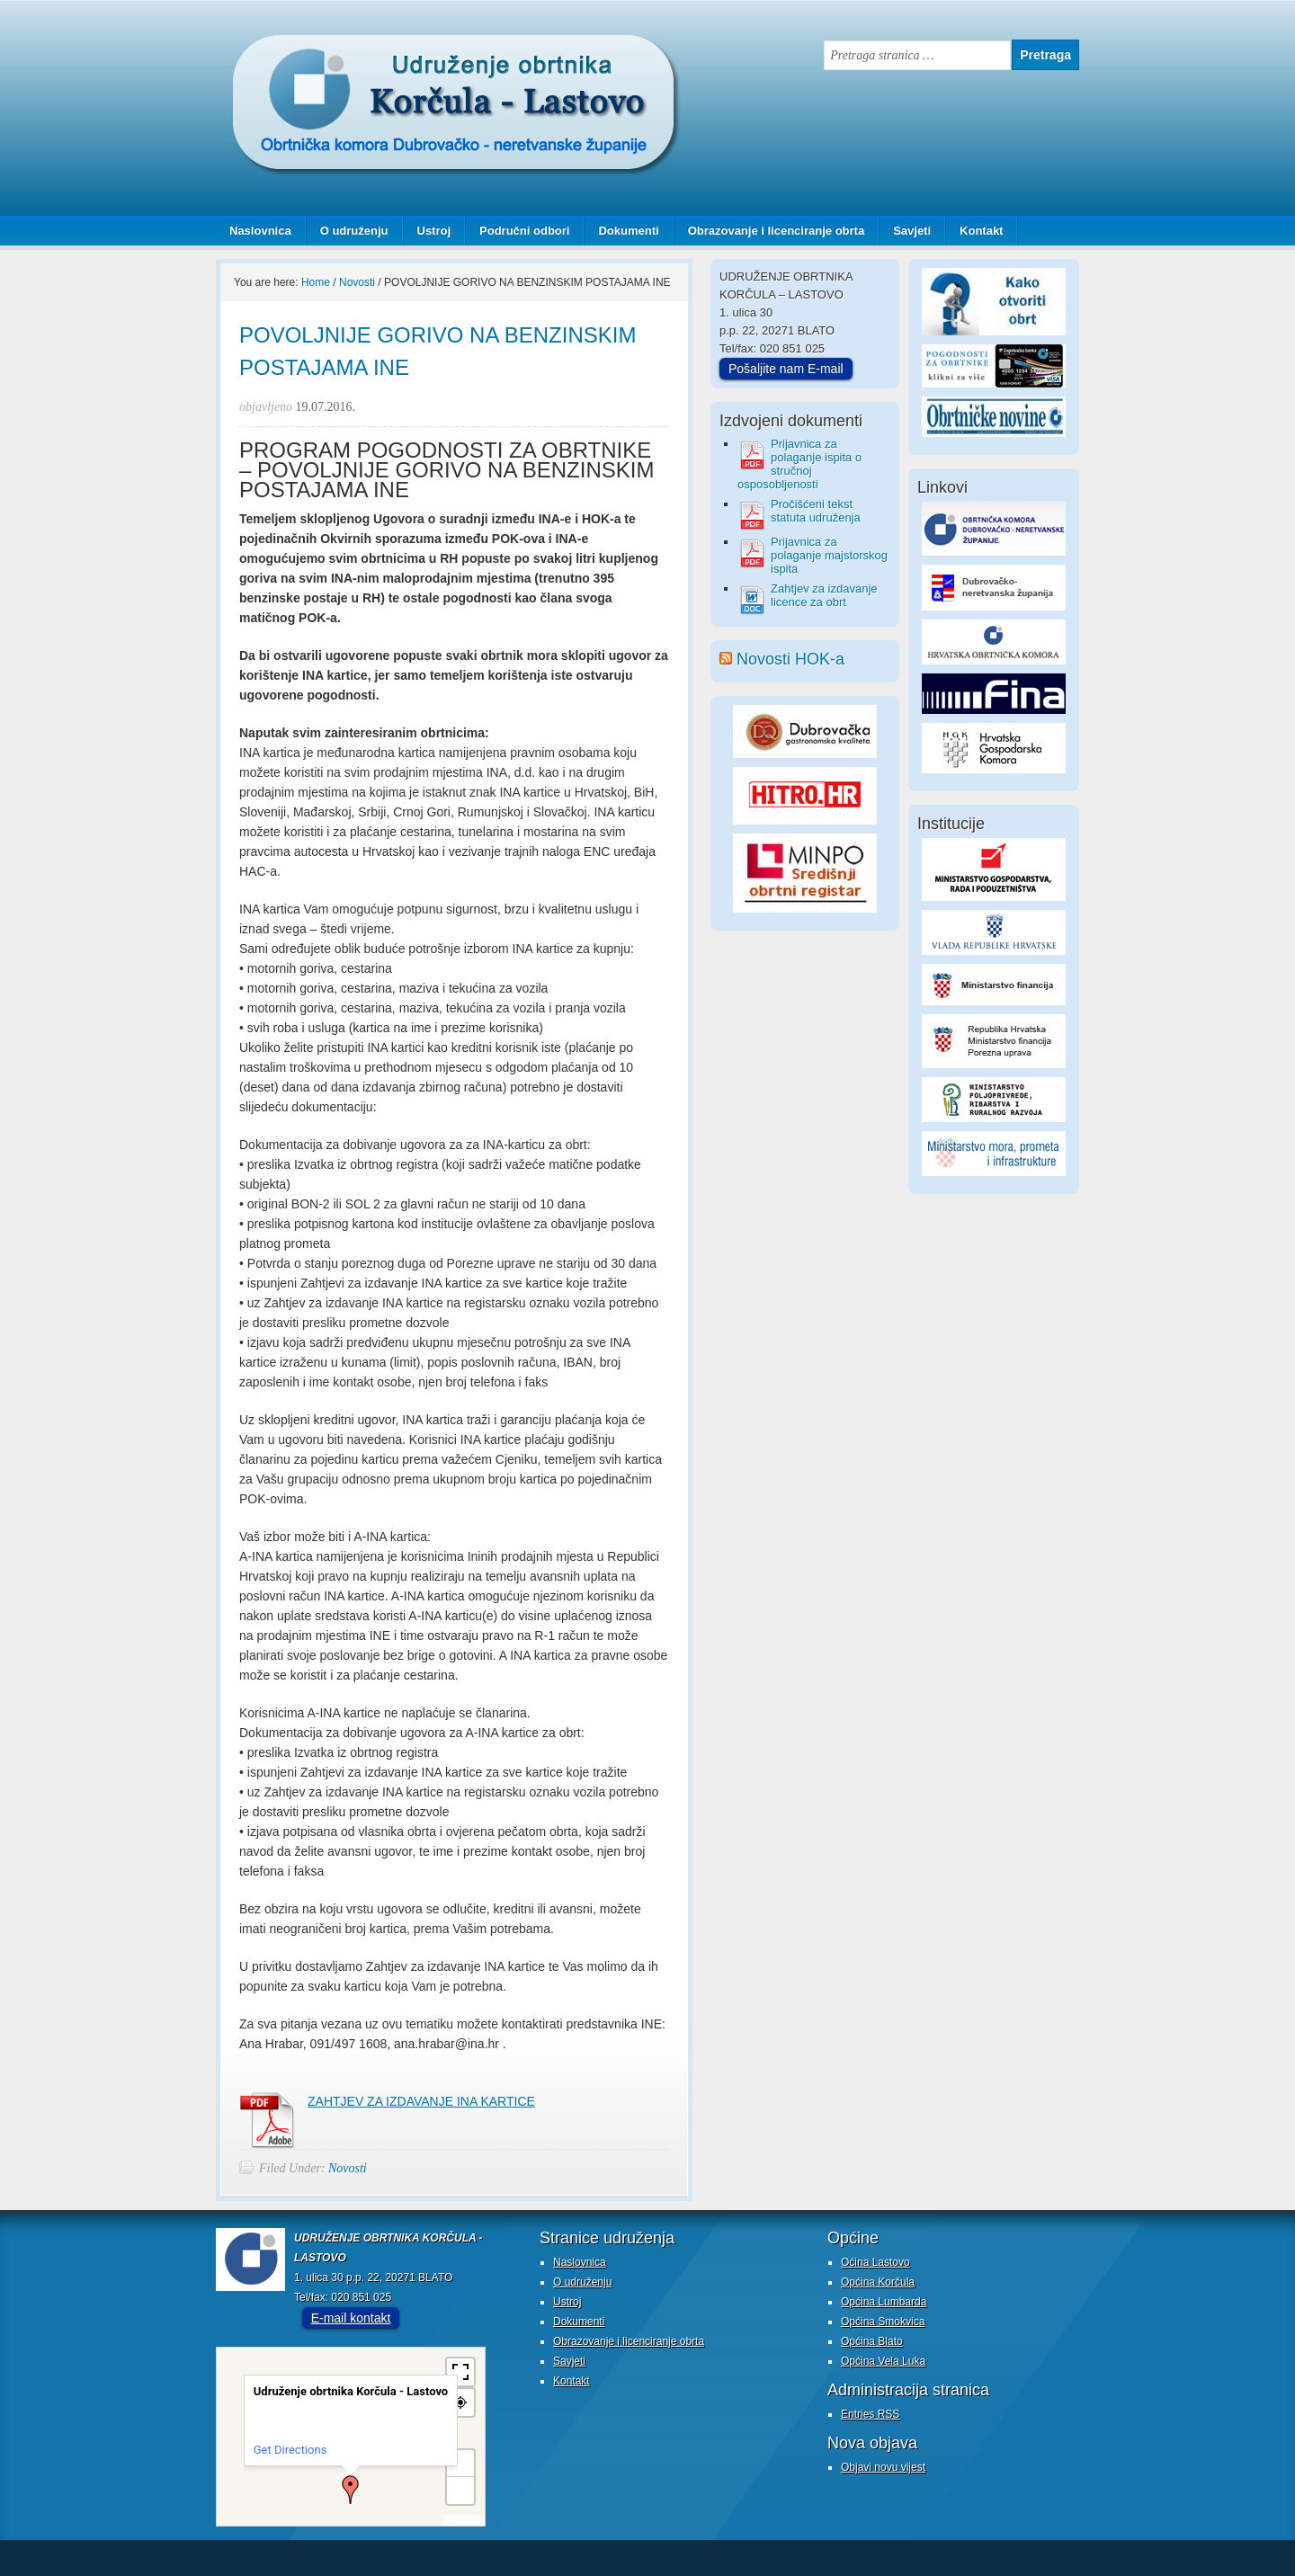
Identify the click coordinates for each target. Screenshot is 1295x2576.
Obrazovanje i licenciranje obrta (769, 230)
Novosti (347, 2168)
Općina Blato (872, 2341)
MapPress (464, 2520)
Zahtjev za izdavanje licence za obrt (824, 595)
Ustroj (434, 230)
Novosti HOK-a (790, 659)
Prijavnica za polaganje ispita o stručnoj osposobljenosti (799, 464)
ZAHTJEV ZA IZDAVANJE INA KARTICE (421, 2101)
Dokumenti (628, 230)
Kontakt (981, 230)
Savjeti (905, 230)
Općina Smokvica (882, 2321)
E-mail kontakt (351, 2318)
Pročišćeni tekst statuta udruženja (816, 510)
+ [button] (461, 2463)
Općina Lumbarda (883, 2301)
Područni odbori (517, 230)
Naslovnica (260, 230)
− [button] (460, 2490)
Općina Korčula (878, 2282)
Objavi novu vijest (883, 2467)
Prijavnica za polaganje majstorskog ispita (829, 555)
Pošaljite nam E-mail (786, 368)
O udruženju (354, 230)
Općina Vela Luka (883, 2361)
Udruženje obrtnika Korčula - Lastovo (396, 48)
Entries (870, 2414)
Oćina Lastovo (875, 2262)
